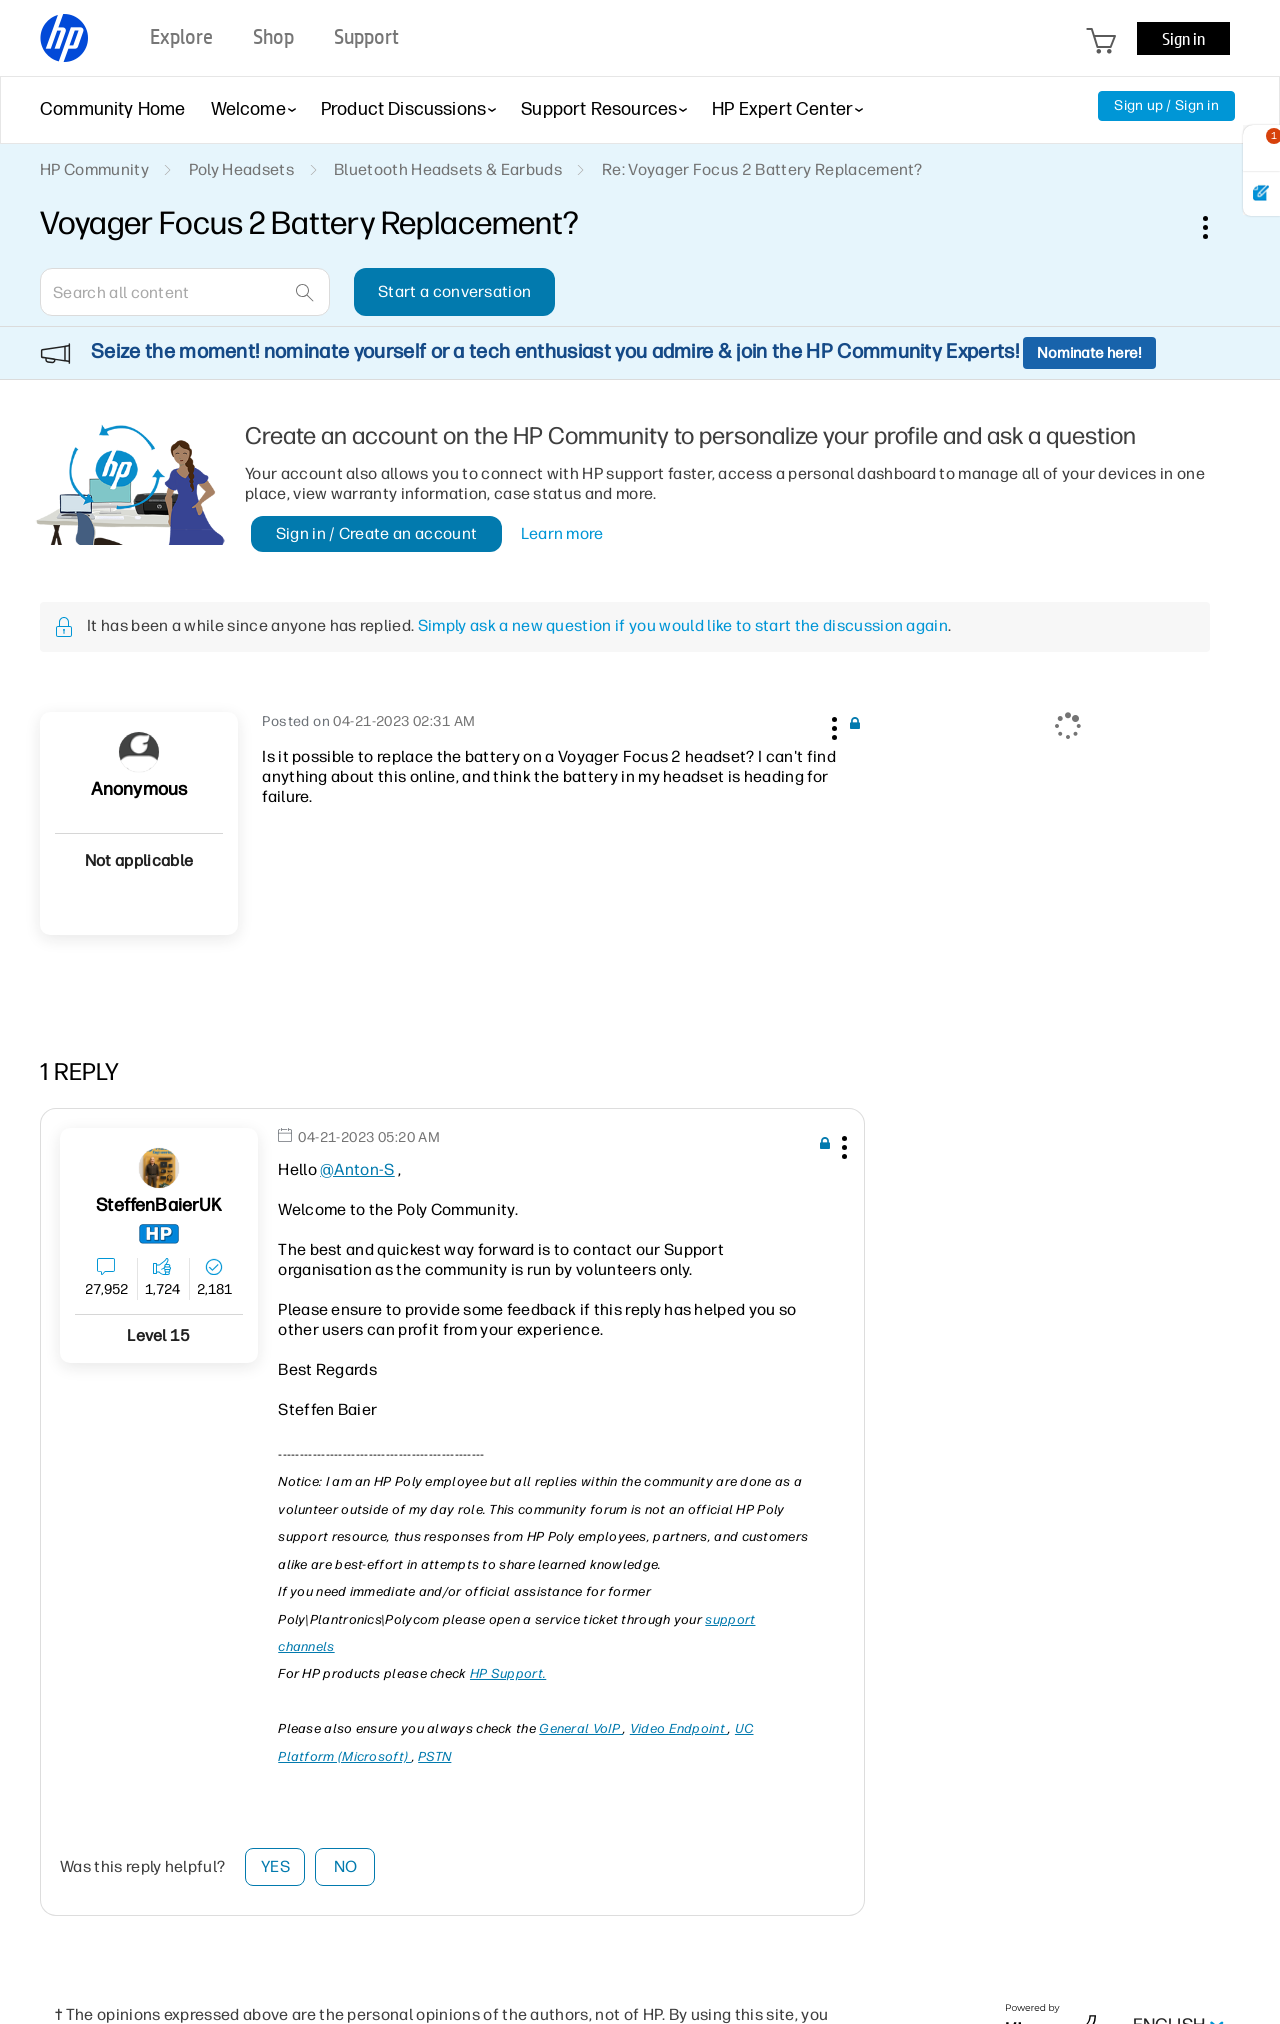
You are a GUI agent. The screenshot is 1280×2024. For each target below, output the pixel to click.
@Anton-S (357, 1169)
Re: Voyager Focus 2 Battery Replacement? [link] (762, 169)
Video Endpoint (679, 1728)
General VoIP (581, 1728)
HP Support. (508, 1673)
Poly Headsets (241, 169)
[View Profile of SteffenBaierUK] (159, 1205)
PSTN (434, 1756)
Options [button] (1216, 227)
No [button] (346, 1866)
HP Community (94, 169)
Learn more (562, 533)
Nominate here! (1089, 353)
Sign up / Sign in (1166, 105)
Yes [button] (275, 1866)
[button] (832, 725)
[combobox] (185, 292)
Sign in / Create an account (377, 533)
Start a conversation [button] (454, 291)
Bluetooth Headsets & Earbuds (448, 169)
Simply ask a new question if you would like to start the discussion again (683, 625)
